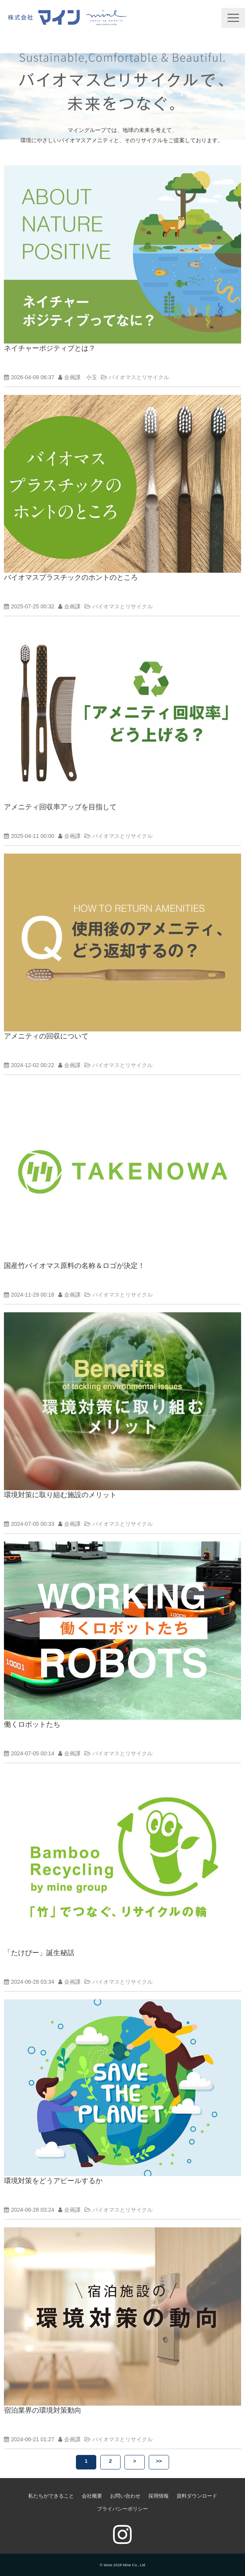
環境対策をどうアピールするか (53, 2181)
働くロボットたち (32, 1724)
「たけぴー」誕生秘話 (39, 1953)
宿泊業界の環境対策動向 (42, 2410)
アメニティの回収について (46, 1036)
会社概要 (92, 2496)
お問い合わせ (125, 2496)
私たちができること (51, 2496)
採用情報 (158, 2496)
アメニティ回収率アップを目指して (60, 807)
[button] (233, 18)
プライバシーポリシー (122, 2509)
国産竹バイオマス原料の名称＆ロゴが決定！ (74, 1266)
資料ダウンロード (197, 2496)
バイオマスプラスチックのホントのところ (71, 577)
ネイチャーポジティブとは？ (49, 348)
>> (159, 2461)
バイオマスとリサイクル (139, 377)
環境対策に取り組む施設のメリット (60, 1495)
